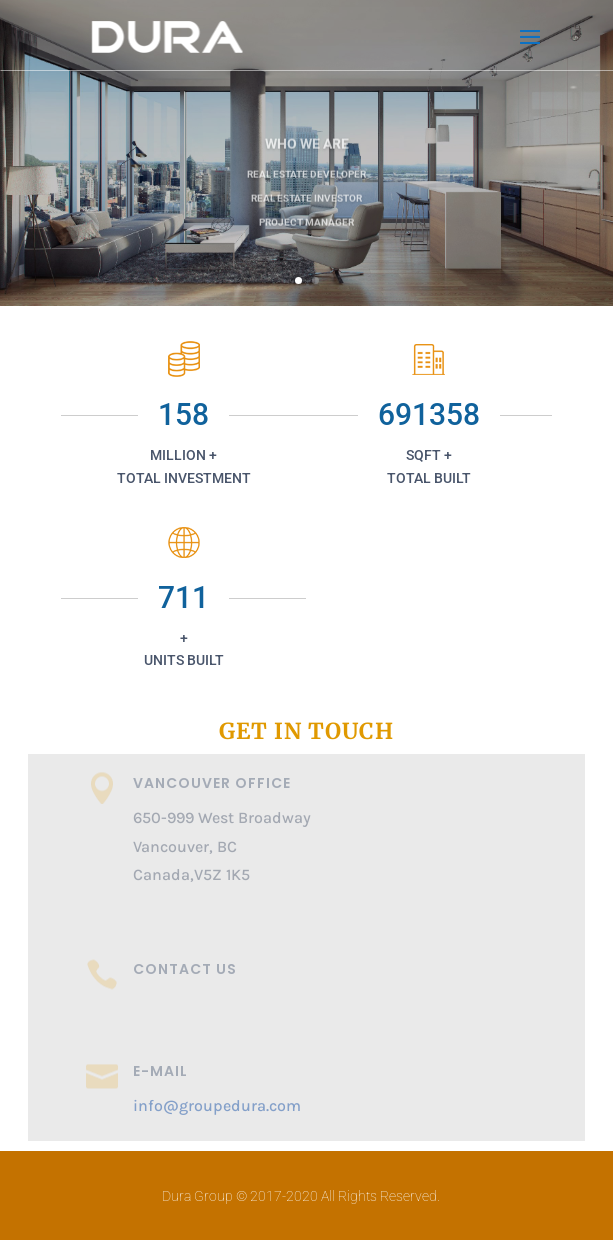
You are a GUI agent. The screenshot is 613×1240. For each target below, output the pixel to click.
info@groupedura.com (217, 1105)
